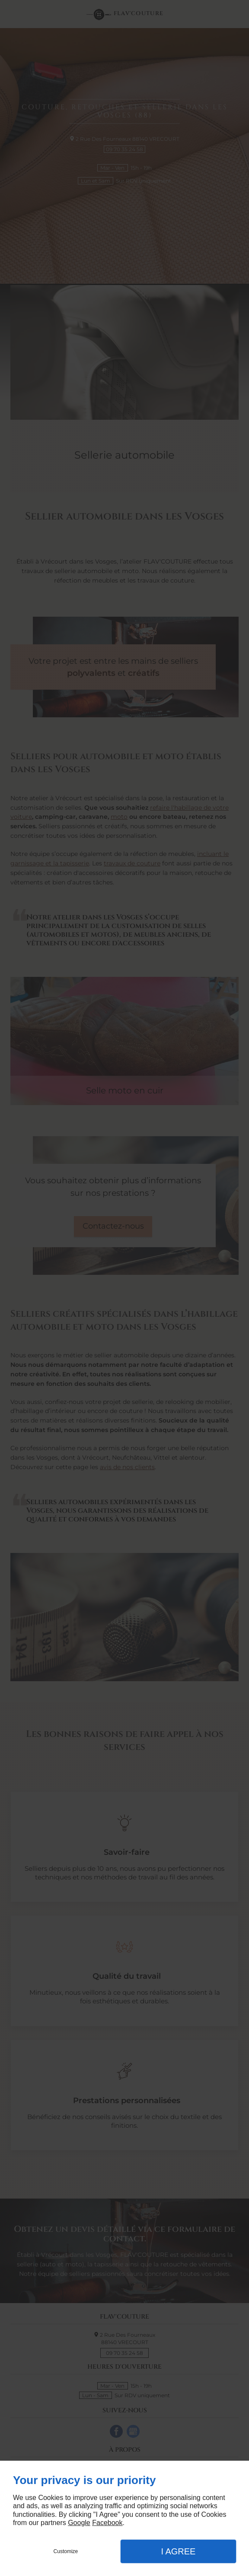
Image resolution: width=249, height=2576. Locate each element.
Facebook (107, 2522)
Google (79, 2522)
